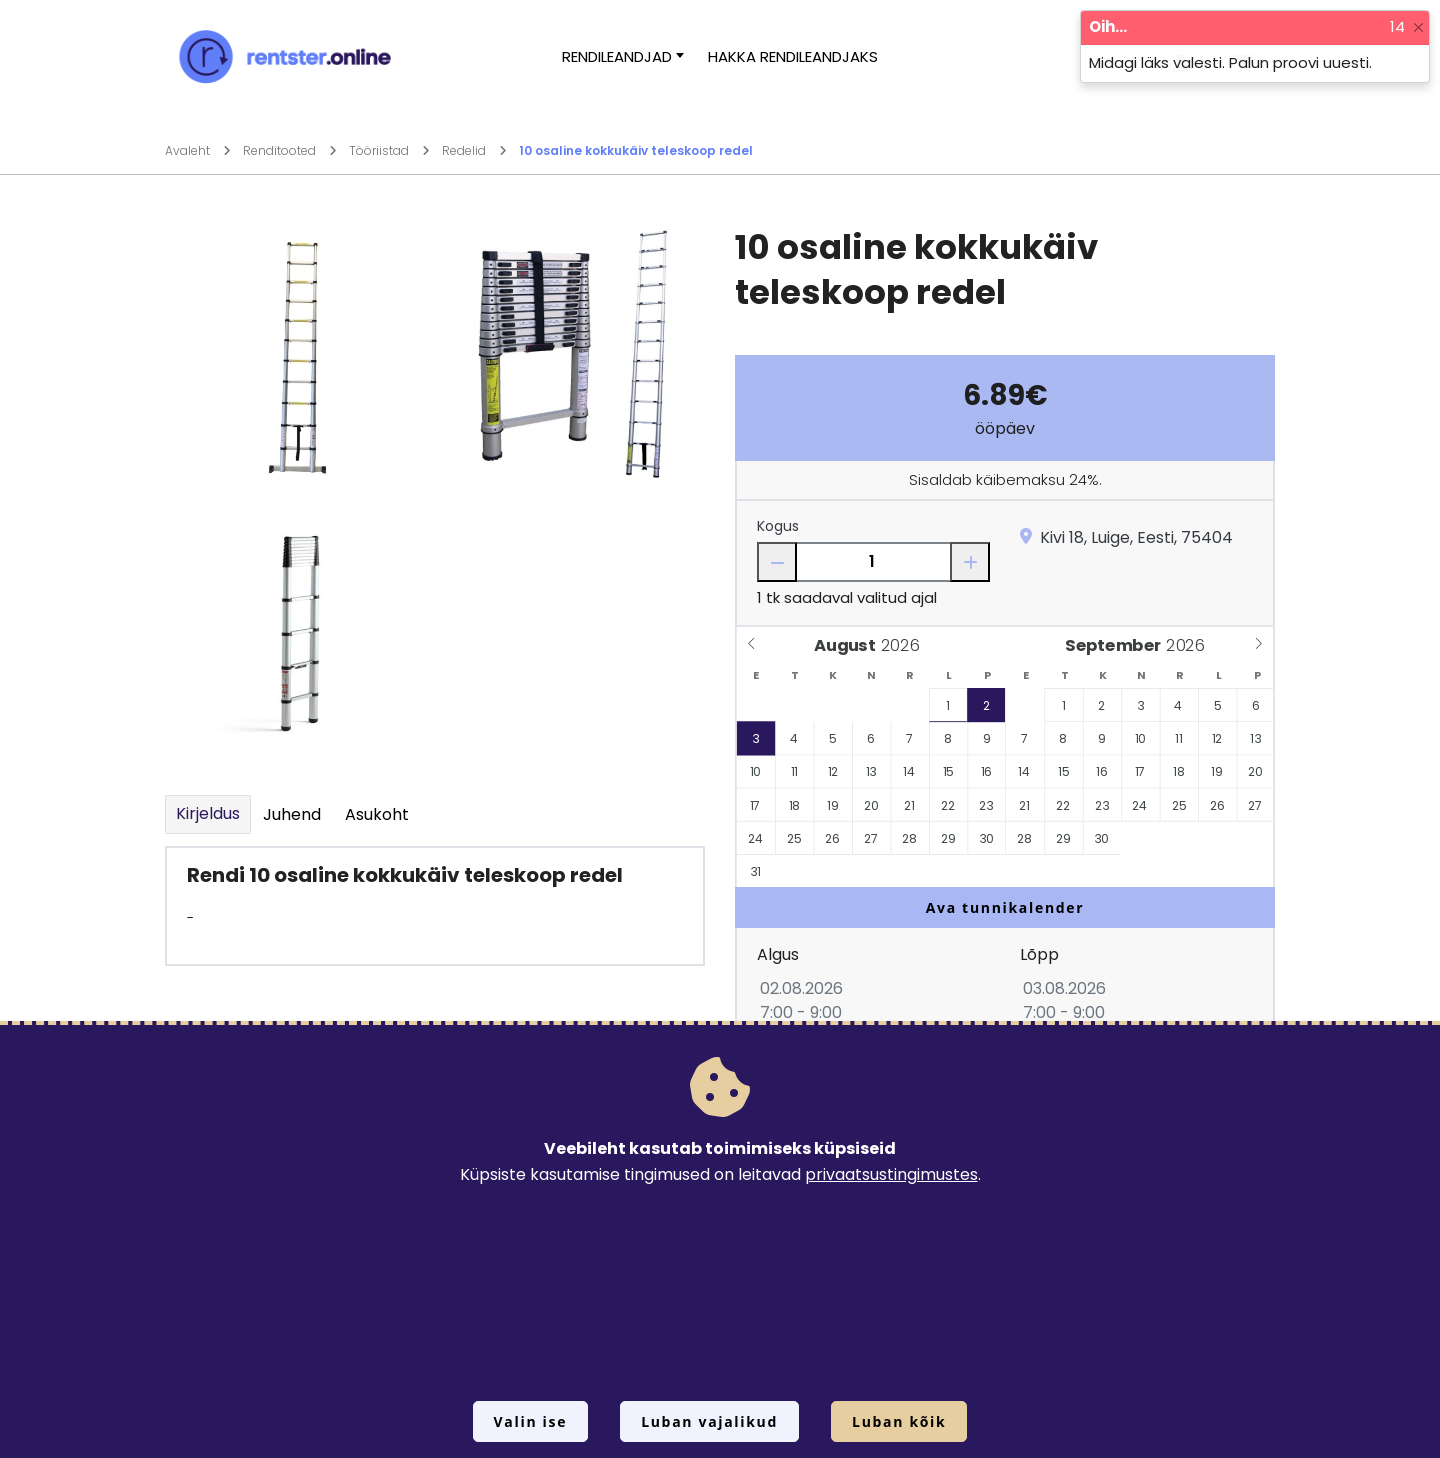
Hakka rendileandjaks (793, 56)
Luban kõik (899, 1421)
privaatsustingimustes (891, 1174)
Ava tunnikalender (1005, 907)
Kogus (778, 526)
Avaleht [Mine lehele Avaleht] (198, 150)
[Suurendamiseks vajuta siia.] (295, 354)
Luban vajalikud (709, 1421)
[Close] (1418, 27)
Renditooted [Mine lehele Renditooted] (290, 150)
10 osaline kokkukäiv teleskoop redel (636, 150)
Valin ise (531, 1421)
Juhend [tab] (292, 814)
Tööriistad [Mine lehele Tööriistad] (389, 150)
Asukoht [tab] (377, 814)
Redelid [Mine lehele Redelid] (474, 150)
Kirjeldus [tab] (208, 813)
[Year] (905, 645)
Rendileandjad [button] (617, 56)
